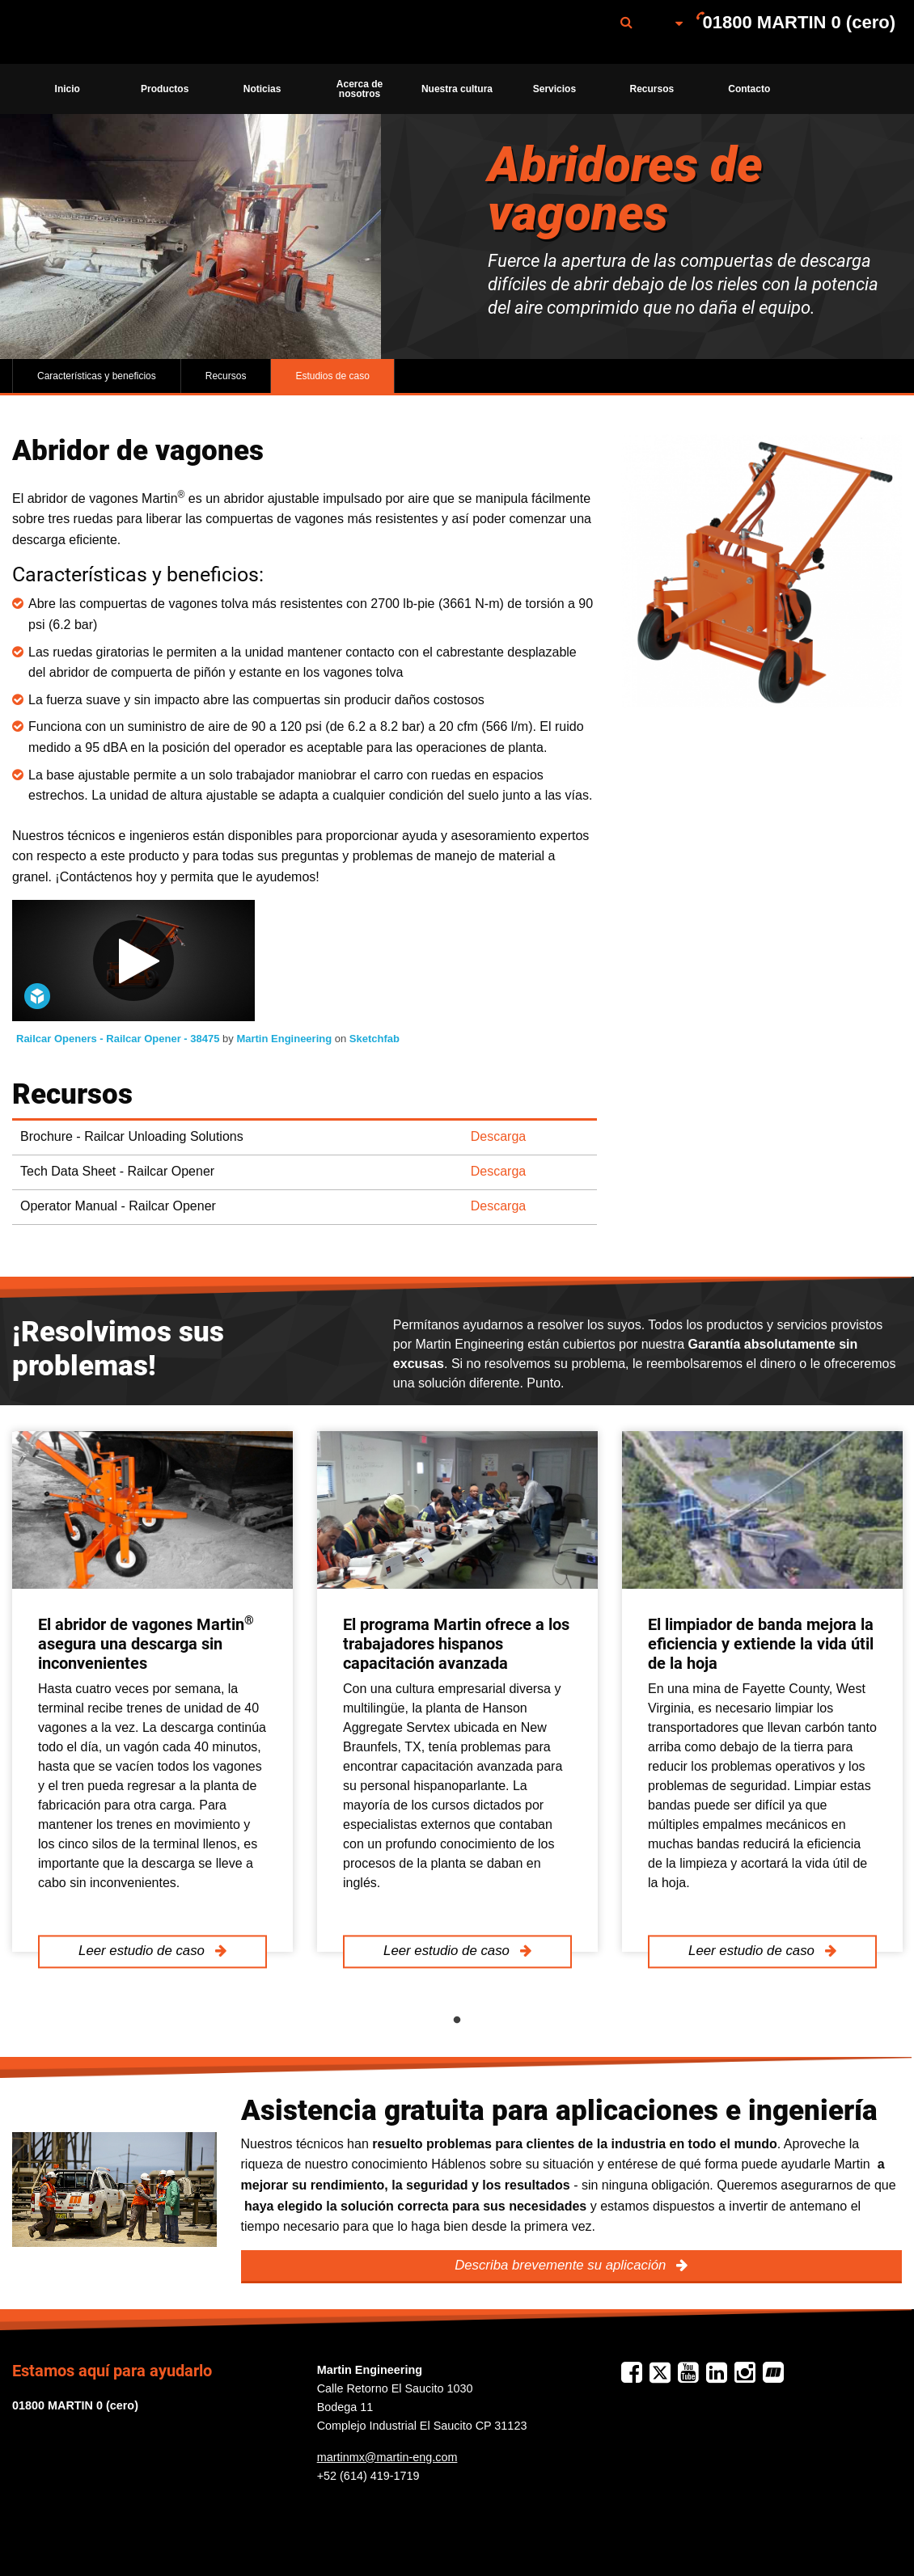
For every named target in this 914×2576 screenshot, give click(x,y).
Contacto (749, 89)
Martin (99, 32)
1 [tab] (457, 2020)
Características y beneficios (96, 376)
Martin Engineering (285, 1039)
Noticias (262, 89)
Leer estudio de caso (143, 1951)
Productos (164, 89)
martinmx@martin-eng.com (387, 2457)
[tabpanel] (152, 1691)
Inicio (67, 89)
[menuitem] (99, 31)
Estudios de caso (332, 376)
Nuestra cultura (457, 89)
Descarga (498, 1136)
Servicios (554, 89)
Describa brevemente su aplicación (562, 2265)
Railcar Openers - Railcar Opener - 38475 (119, 1039)
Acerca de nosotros (359, 88)
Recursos (651, 89)
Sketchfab (374, 1039)
